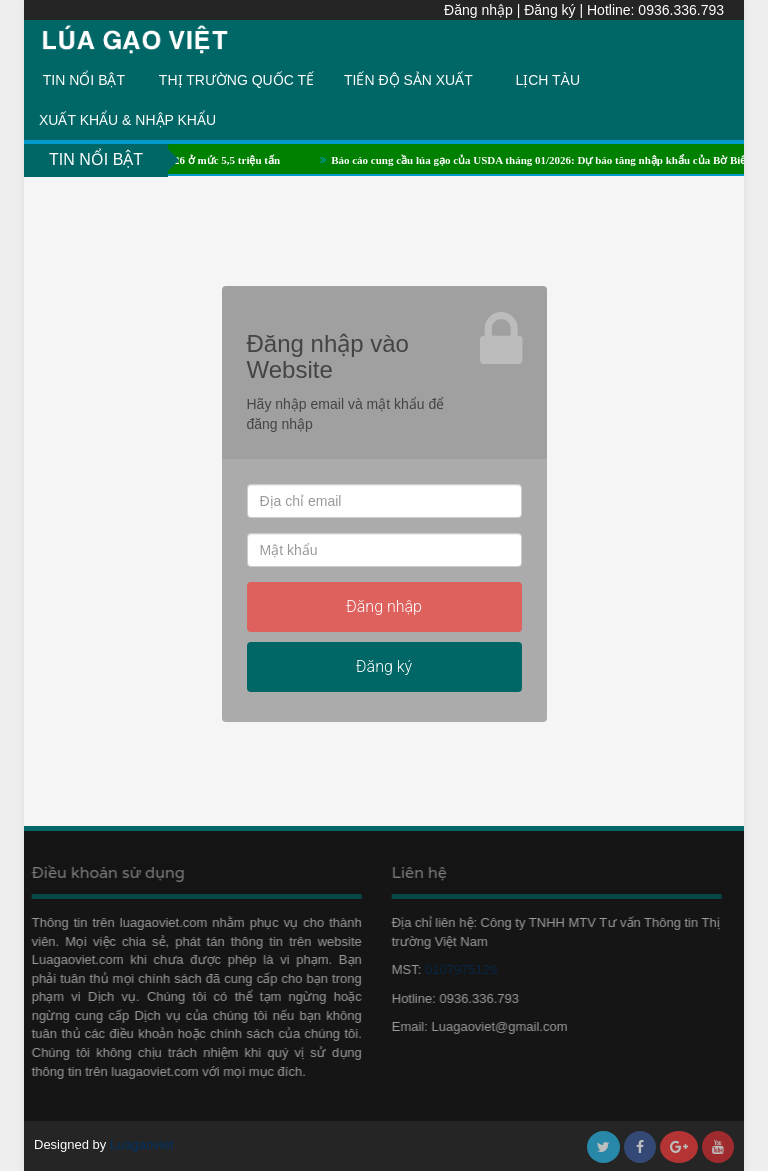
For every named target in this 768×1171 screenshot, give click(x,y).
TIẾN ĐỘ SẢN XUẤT (408, 80)
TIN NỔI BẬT (84, 80)
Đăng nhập (478, 10)
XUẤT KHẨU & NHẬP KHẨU (127, 120)
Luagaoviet (142, 1144)
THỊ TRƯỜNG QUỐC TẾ (236, 80)
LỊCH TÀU (547, 80)
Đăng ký (549, 10)
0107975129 (457, 969)
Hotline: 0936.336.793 (655, 10)
